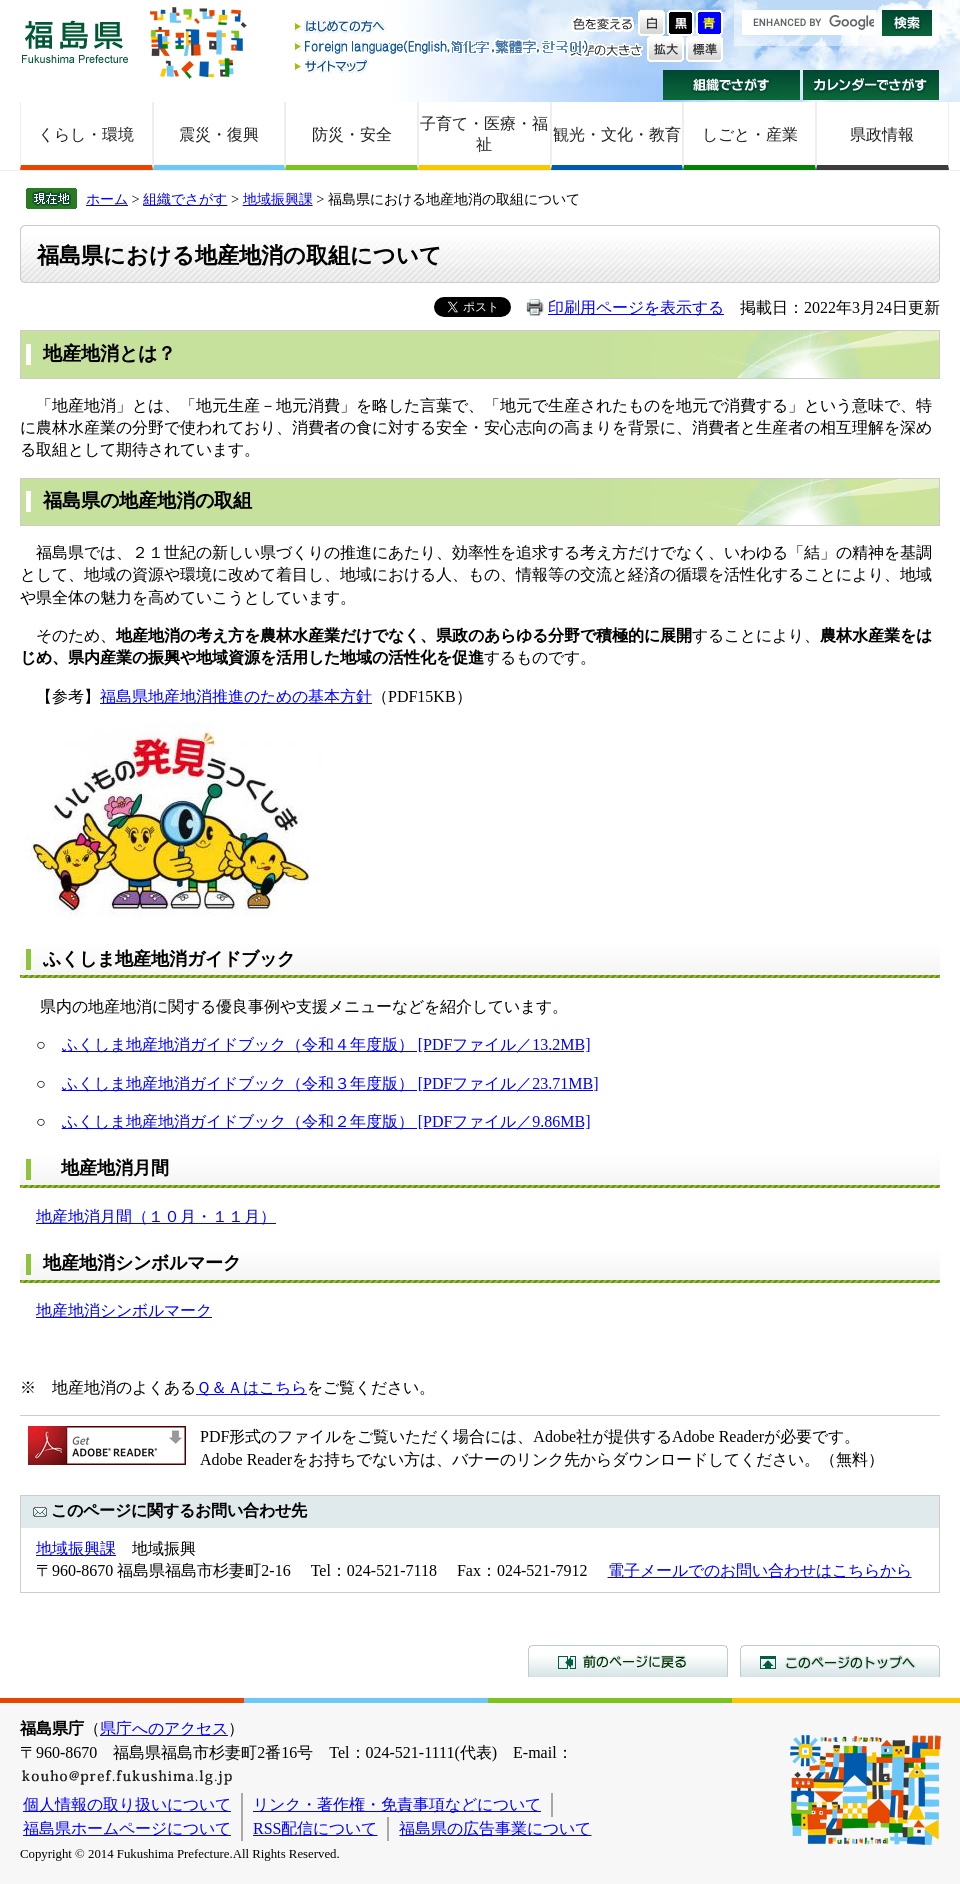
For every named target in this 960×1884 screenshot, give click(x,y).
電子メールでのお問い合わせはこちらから (760, 1570)
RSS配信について (315, 1828)
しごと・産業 (750, 134)
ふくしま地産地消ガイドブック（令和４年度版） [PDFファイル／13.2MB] (326, 1044)
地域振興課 (278, 199)
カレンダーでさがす (871, 85)
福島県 (75, 41)
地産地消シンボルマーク (124, 1310)
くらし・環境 (86, 134)
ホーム (107, 199)
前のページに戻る (628, 1661)
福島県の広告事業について (495, 1828)
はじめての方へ (443, 27)
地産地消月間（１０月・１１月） (156, 1216)
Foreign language (443, 46)
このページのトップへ (840, 1661)
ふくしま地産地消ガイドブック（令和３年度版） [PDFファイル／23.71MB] (330, 1083)
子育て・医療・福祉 (484, 134)
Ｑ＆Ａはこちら (251, 1387)
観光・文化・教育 (617, 134)
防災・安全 (352, 134)
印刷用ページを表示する (636, 307)
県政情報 (882, 134)
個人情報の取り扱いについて (127, 1804)
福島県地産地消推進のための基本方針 (236, 696)
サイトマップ (443, 65)
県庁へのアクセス (164, 1728)
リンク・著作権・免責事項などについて (397, 1804)
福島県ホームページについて (127, 1828)
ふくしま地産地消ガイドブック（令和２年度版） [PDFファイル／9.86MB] (326, 1121)
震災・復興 (219, 134)
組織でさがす (731, 85)
